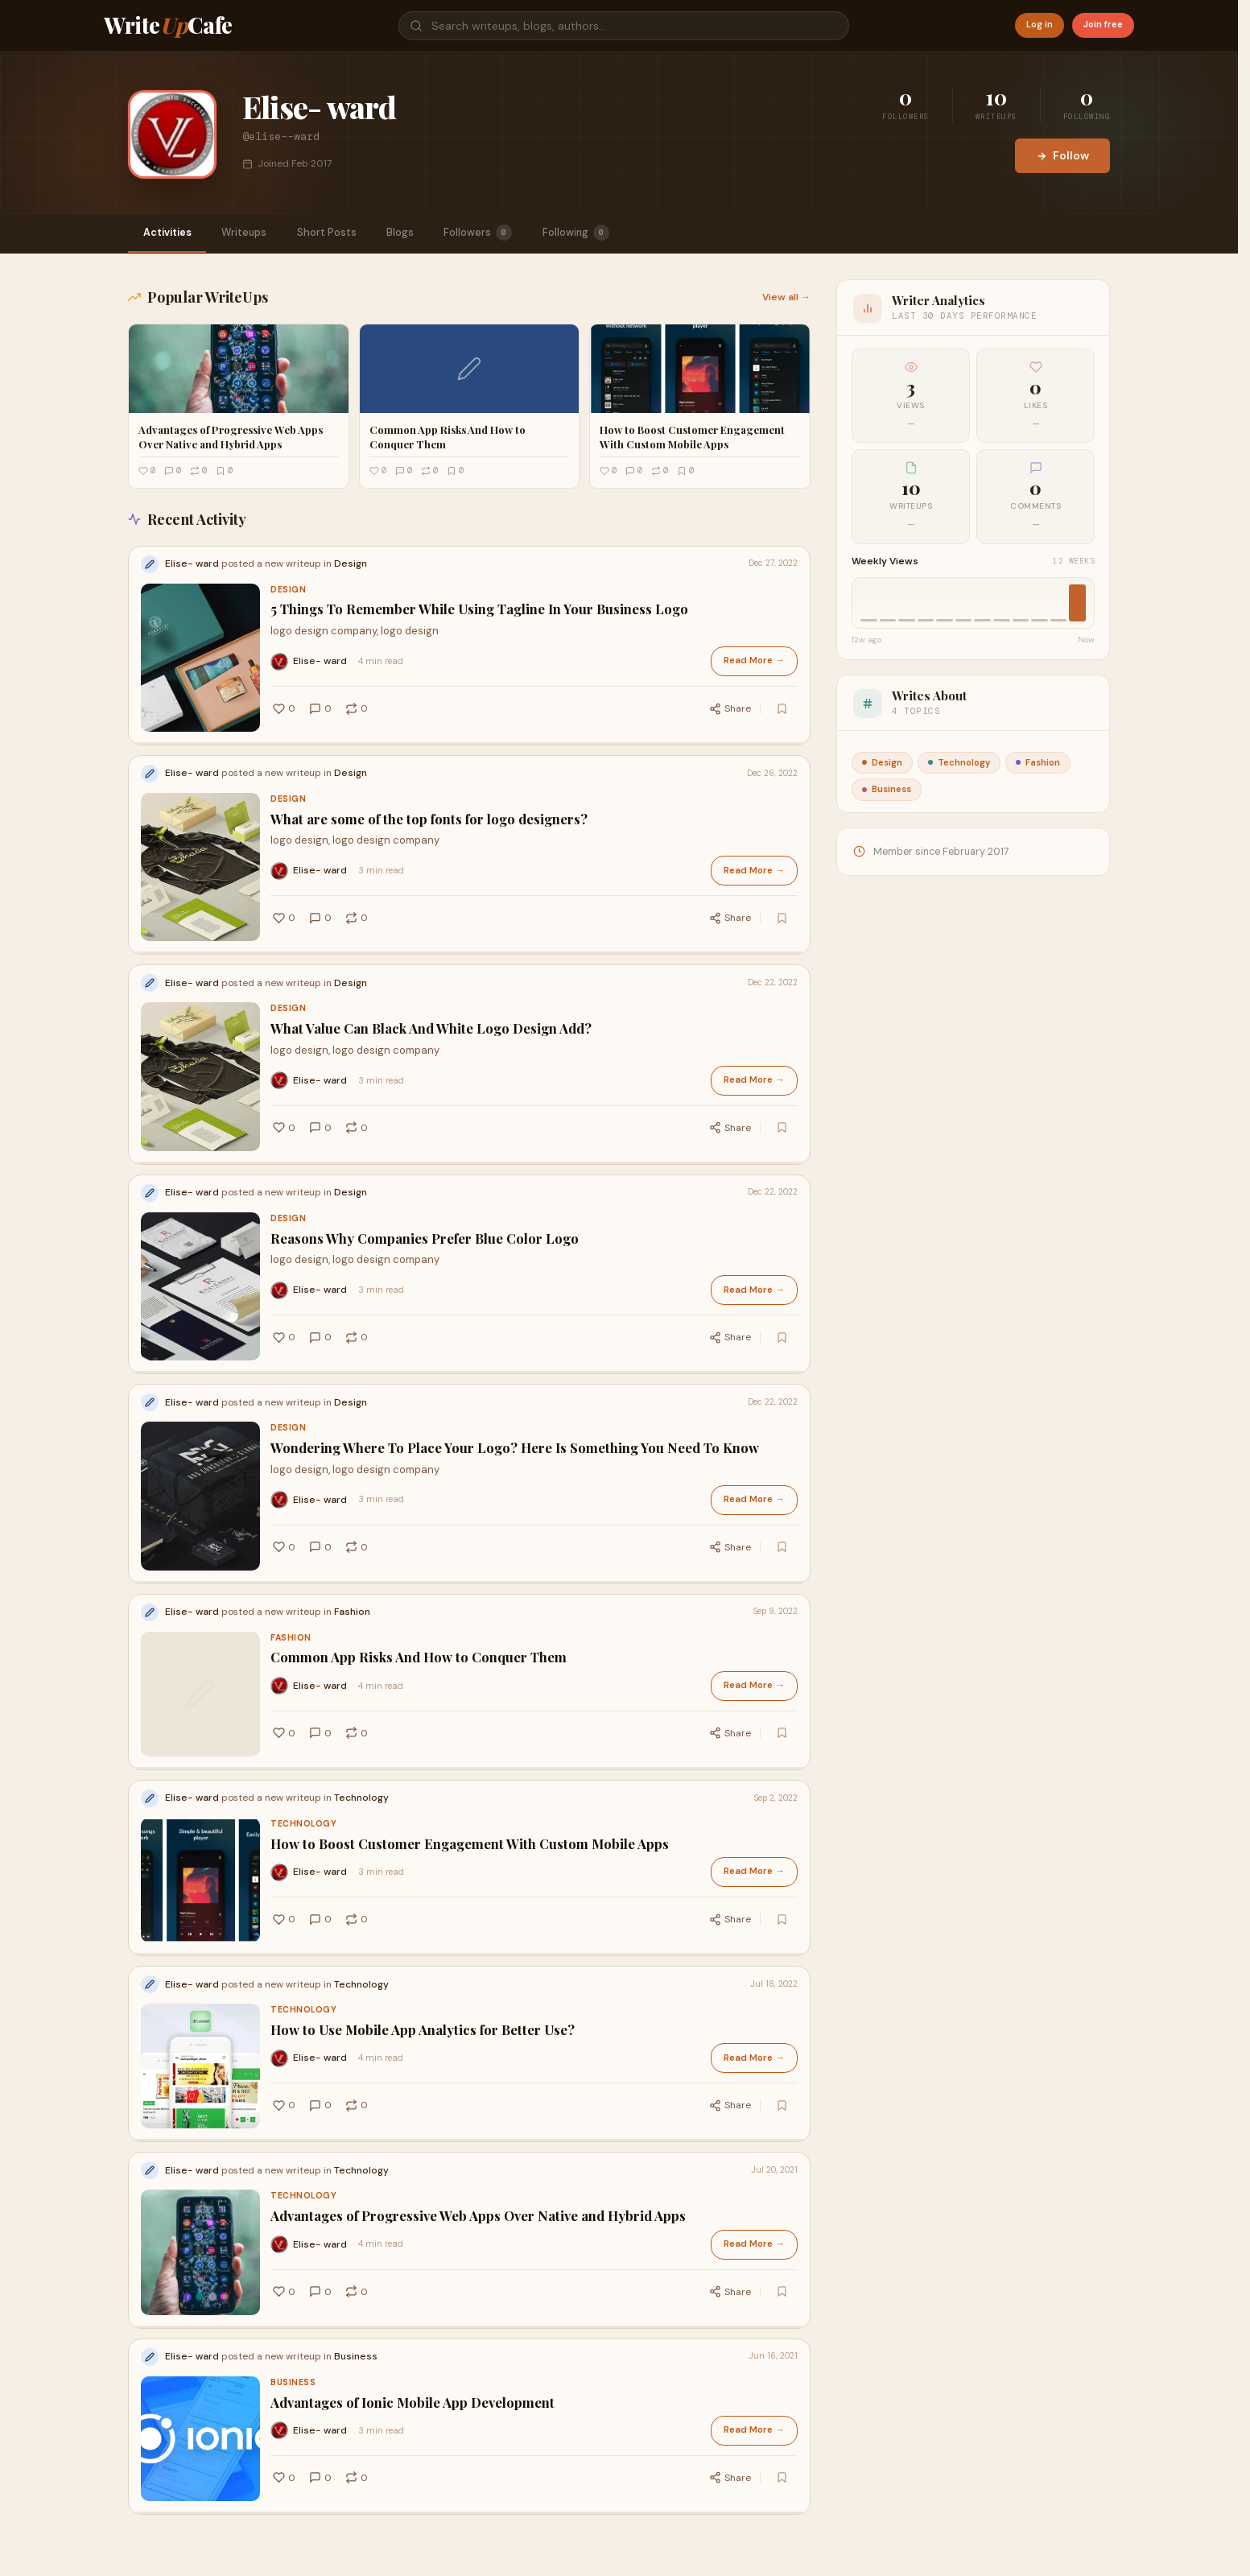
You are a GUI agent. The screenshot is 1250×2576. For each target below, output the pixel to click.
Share (739, 703)
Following (609, 233)
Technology (303, 1764)
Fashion (290, 1588)
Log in (1039, 25)
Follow (1062, 155)
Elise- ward (320, 660)
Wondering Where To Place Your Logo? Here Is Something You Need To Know (514, 1409)
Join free (1103, 25)
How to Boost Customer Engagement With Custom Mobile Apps (469, 1784)
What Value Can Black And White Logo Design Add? (431, 1009)
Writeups (255, 233)
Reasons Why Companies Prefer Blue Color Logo (424, 1209)
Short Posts (343, 233)
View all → (786, 298)
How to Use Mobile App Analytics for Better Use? (422, 1960)
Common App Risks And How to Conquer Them (418, 1608)
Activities (171, 233)
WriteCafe (168, 25)
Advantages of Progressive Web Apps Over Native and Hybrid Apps (478, 2136)
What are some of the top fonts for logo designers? (429, 811)
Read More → (755, 660)
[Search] (623, 25)
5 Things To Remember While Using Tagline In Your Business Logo (479, 611)
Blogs (422, 233)
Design (288, 591)
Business (293, 2292)
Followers (506, 233)
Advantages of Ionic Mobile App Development (412, 2312)
